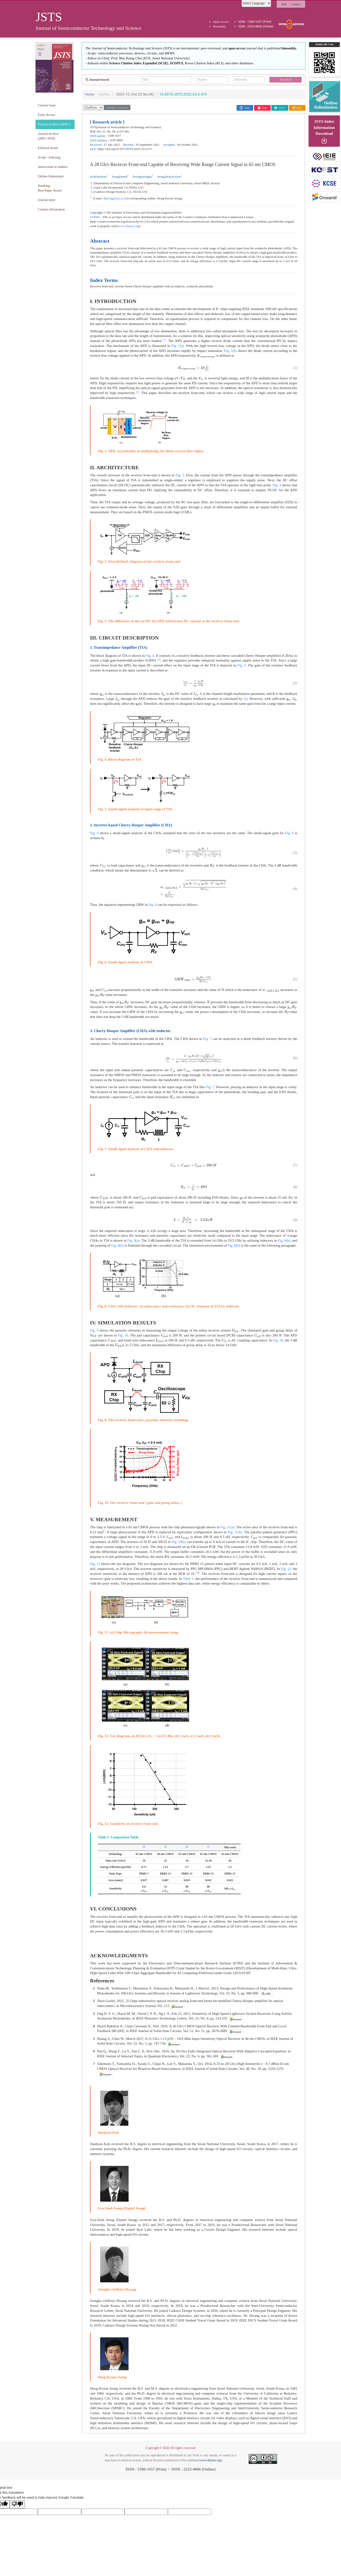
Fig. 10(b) (179, 1542)
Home (89, 94)
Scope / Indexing (49, 157)
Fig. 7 (207, 1039)
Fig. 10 (123, 1335)
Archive (104, 94)
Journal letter (46, 200)
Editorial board (48, 148)
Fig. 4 (150, 655)
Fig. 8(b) (284, 1240)
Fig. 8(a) (133, 1240)
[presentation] (207, 355)
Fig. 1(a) (177, 346)
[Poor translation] (17, 2504)
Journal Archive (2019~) (54, 124)
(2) (245, 699)
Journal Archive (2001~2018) (48, 136)
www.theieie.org (129, 226)
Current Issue (47, 105)
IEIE (284, 4)
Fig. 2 (179, 475)
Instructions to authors (52, 167)
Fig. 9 (94, 1330)
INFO (279, 108)
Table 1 (188, 1579)
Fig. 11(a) (227, 1527)
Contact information (51, 209)
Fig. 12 (95, 1564)
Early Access (46, 115)
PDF (262, 108)
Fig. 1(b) (230, 351)
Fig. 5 (241, 665)
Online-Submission (50, 176)
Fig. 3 (277, 485)
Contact (296, 4)
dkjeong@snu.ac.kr (115, 198)
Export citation (117, 107)
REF (297, 108)
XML (245, 108)
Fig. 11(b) (235, 1532)
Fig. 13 (286, 1569)
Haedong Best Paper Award (50, 188)
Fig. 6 (94, 833)
